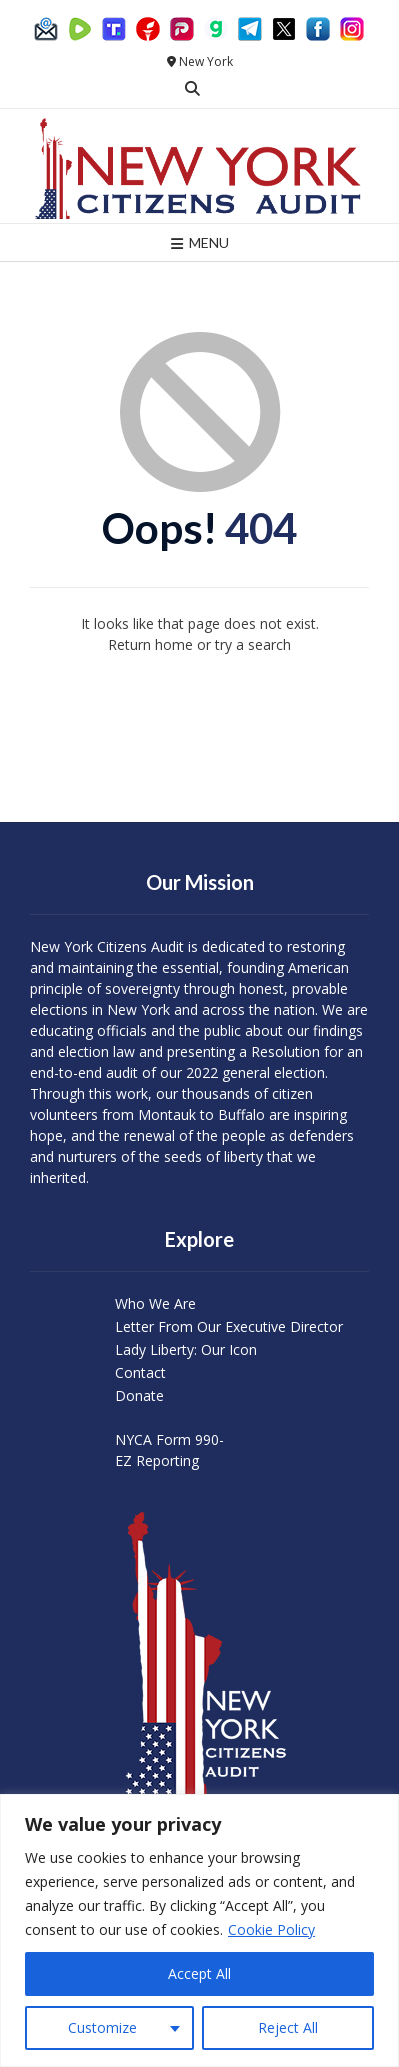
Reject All (288, 2027)
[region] (199, 1930)
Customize (102, 2027)
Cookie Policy (271, 1929)
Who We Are (155, 1303)
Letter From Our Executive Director (229, 1326)
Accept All (199, 1973)
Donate (139, 1395)
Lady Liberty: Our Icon (186, 1349)
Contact (140, 1372)
